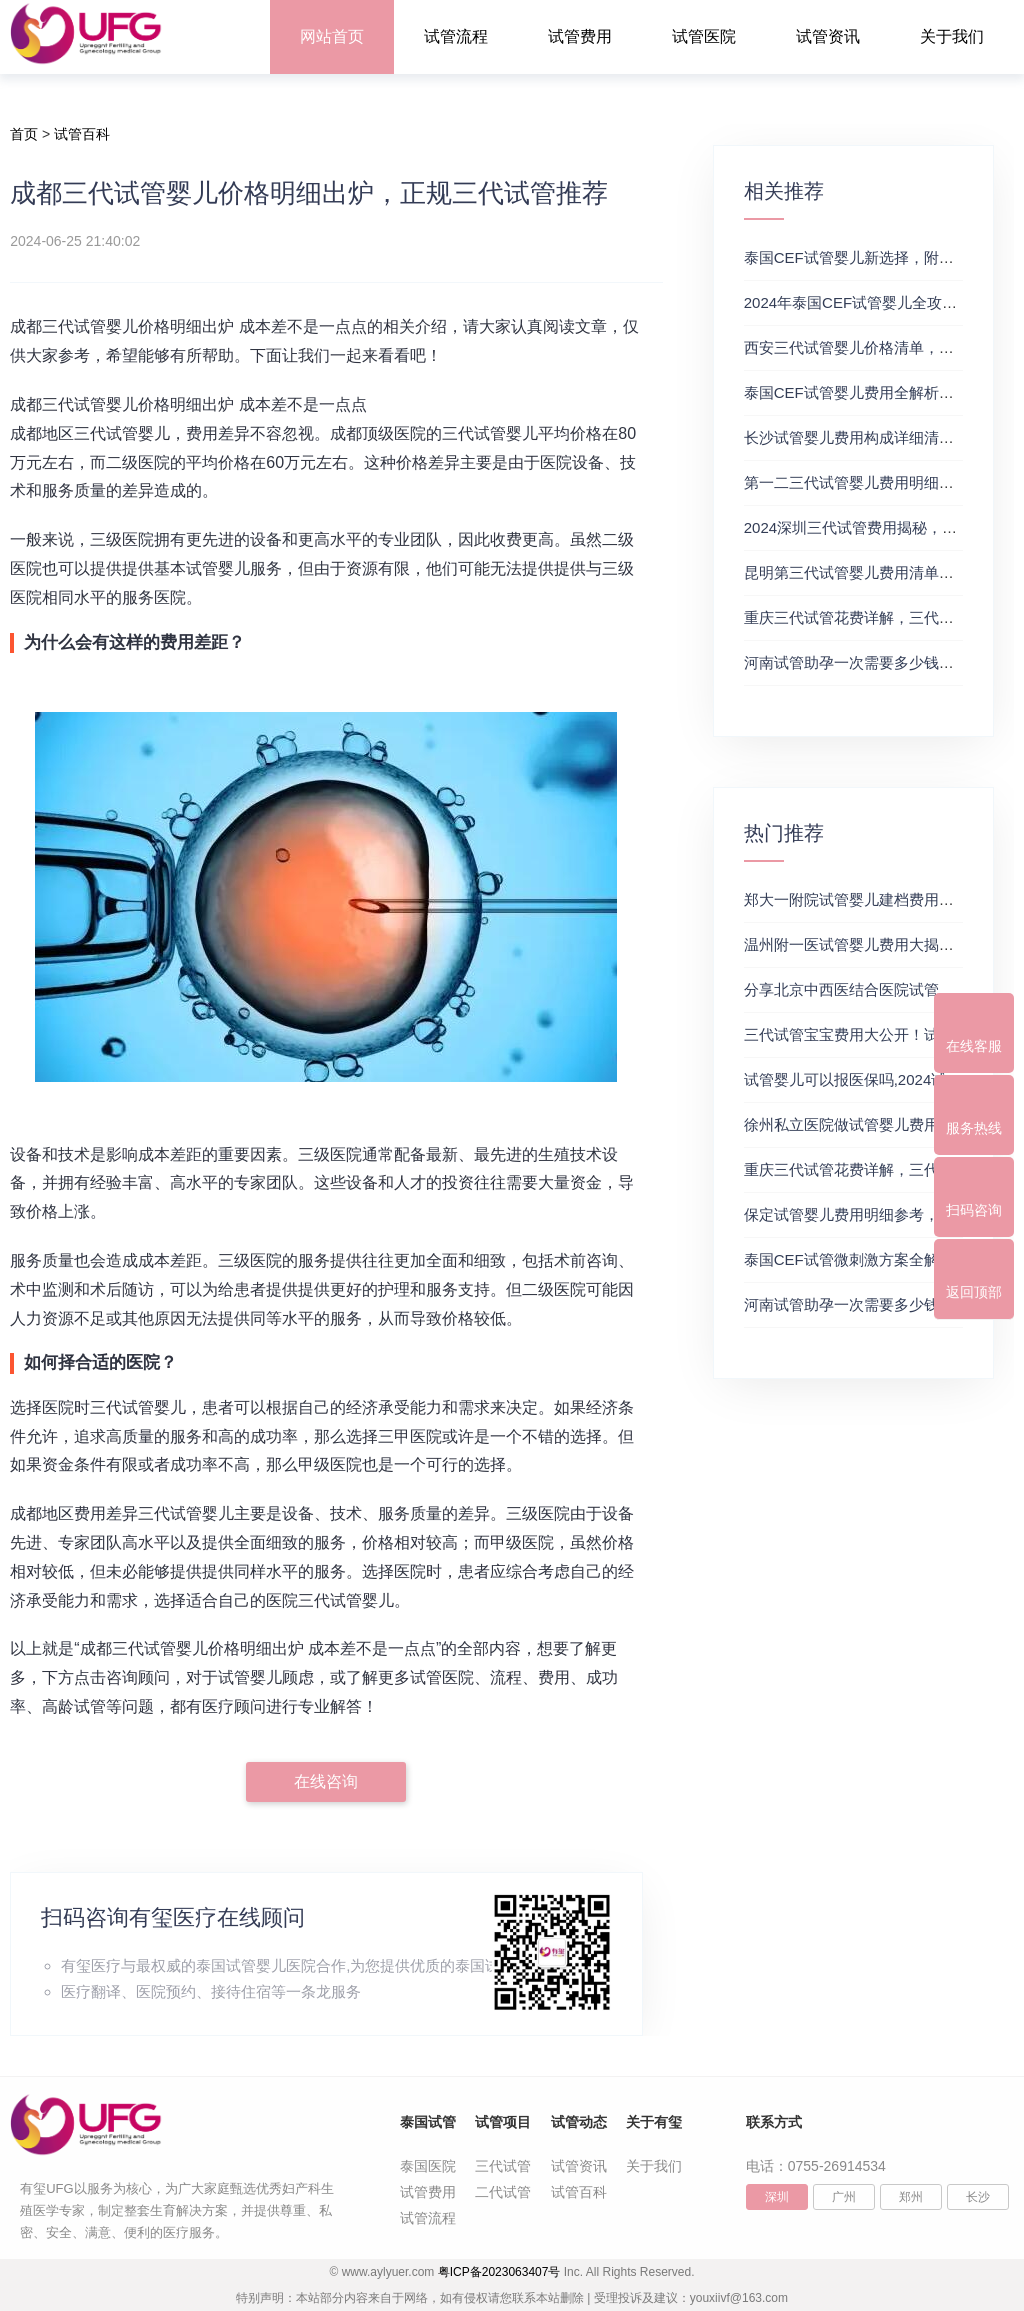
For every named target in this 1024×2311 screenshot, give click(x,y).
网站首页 (332, 36)
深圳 (777, 2197)
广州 (844, 2197)
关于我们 (952, 36)
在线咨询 (326, 1781)
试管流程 (456, 36)
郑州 (911, 2197)
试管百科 (82, 134)
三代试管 (503, 2166)
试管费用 (580, 36)
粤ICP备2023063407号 (499, 2272)
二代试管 (503, 2192)
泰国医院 (428, 2166)
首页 (24, 134)
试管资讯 (828, 36)
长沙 (978, 2197)
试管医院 (704, 36)
